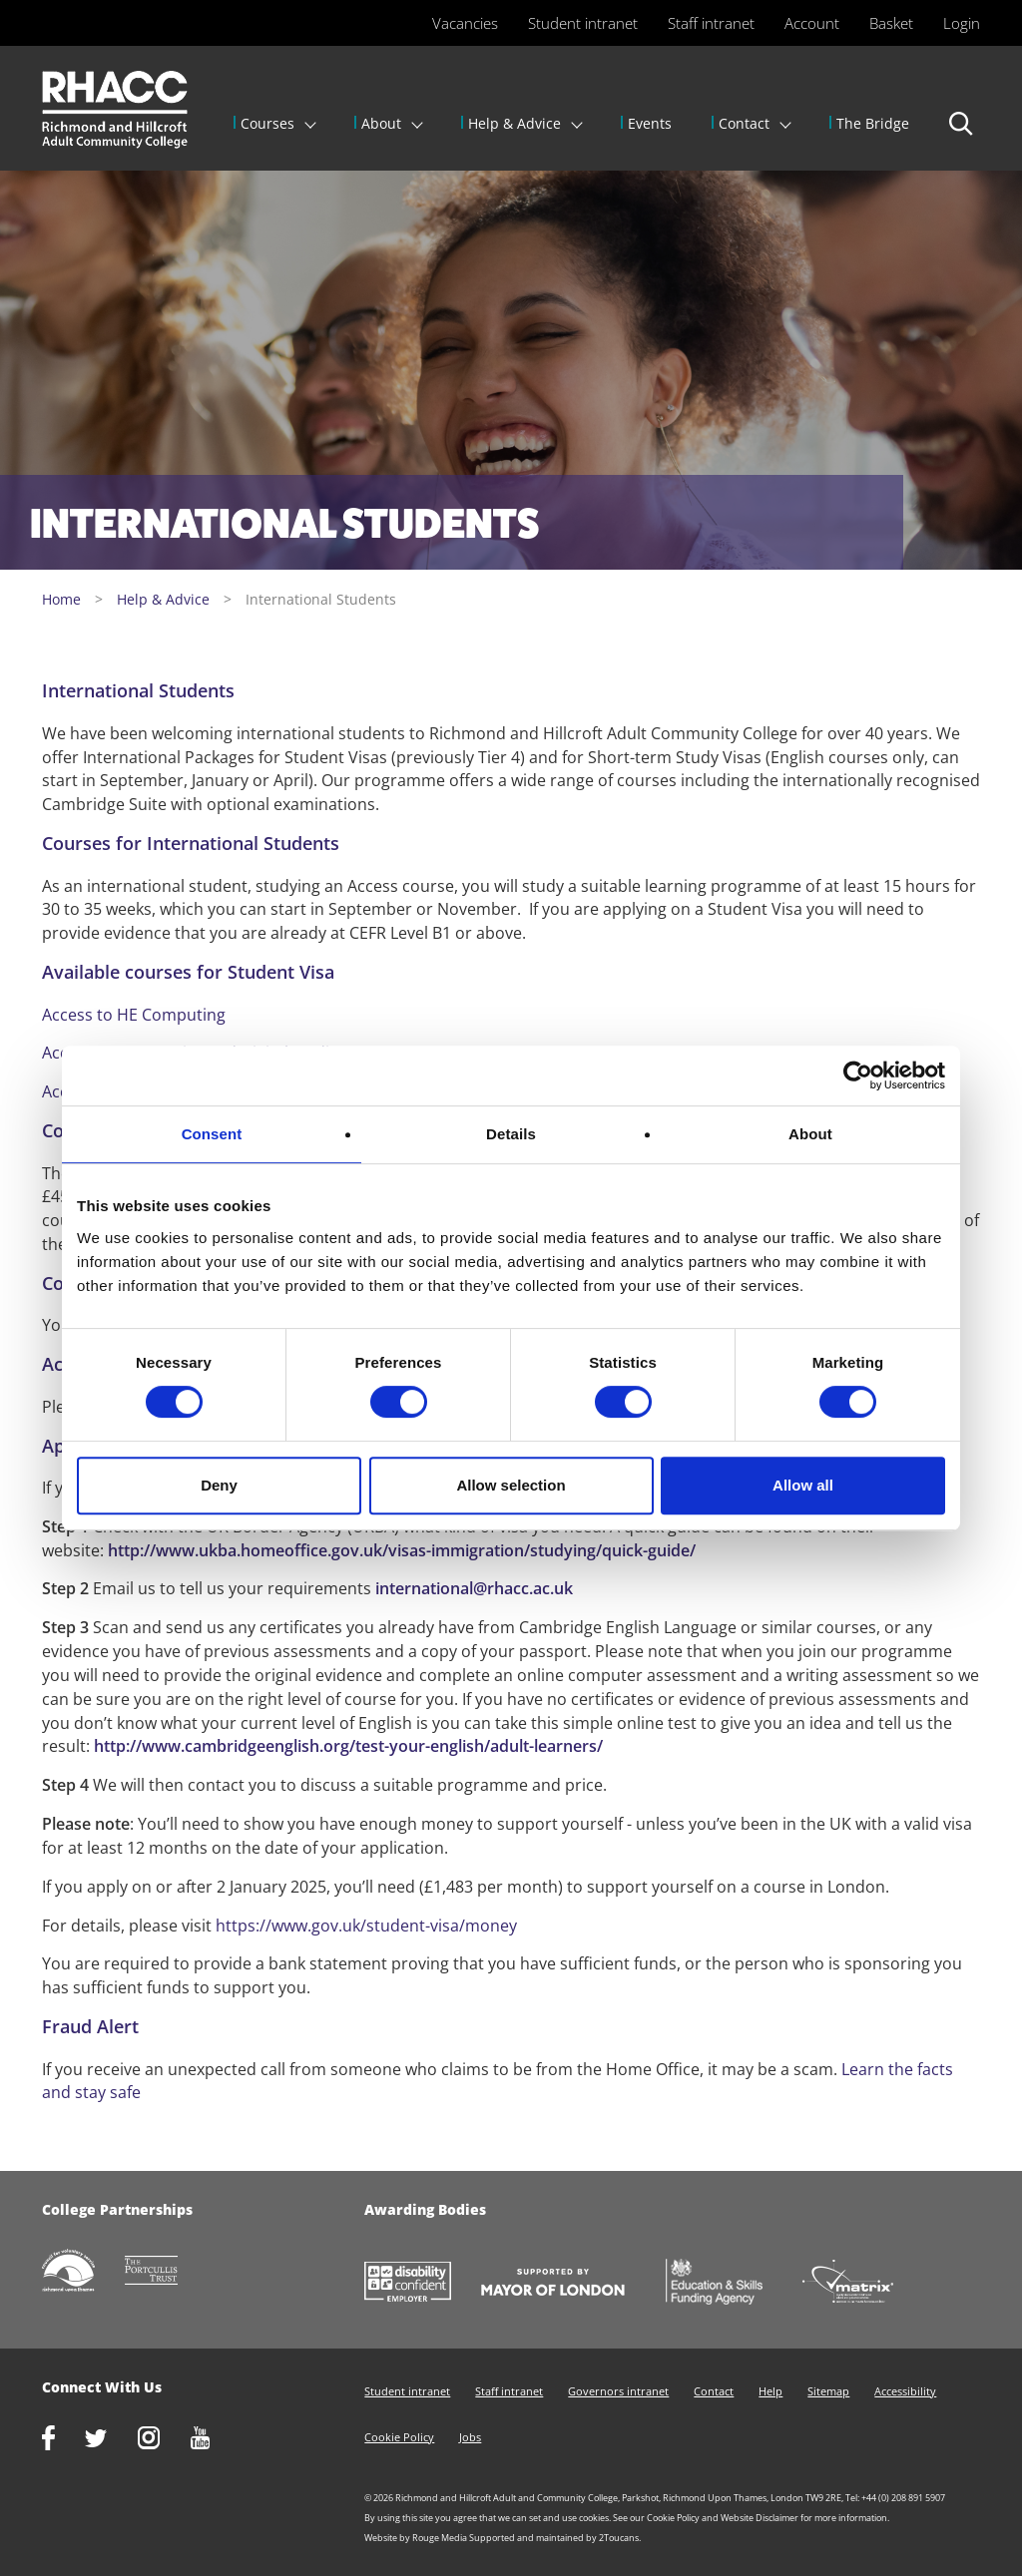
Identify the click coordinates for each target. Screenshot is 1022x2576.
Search (962, 133)
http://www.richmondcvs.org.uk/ (83, 2272)
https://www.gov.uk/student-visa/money (366, 1925)
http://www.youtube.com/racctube (216, 2439)
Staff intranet (711, 23)
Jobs (470, 2436)
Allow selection (510, 1485)
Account (811, 23)
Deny (219, 1485)
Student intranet (583, 23)
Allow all (802, 1485)
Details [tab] (511, 1133)
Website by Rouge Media (415, 2537)
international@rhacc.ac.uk (474, 1588)
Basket (891, 23)
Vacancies (465, 23)
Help (770, 2390)
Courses (267, 123)
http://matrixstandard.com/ (862, 2283)
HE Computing (171, 1015)
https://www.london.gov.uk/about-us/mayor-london (568, 2284)
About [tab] (810, 1133)
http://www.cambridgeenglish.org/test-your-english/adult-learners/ (348, 1746)
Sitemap (828, 2390)
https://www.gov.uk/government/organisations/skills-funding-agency (728, 2284)
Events (650, 123)
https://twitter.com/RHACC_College (111, 2440)
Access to (79, 1015)
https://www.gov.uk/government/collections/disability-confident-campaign (422, 2284)
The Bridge (872, 123)
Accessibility (905, 2390)
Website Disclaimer (759, 2517)
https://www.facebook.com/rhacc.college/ (63, 2439)
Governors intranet (618, 2390)
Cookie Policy (399, 2436)
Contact (744, 123)
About (381, 123)
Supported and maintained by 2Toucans (554, 2537)
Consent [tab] (212, 1133)
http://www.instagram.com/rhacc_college (164, 2439)
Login (961, 23)
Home (61, 599)
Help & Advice (514, 123)
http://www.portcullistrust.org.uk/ (167, 2272)
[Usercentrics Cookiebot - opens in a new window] (857, 1075)
